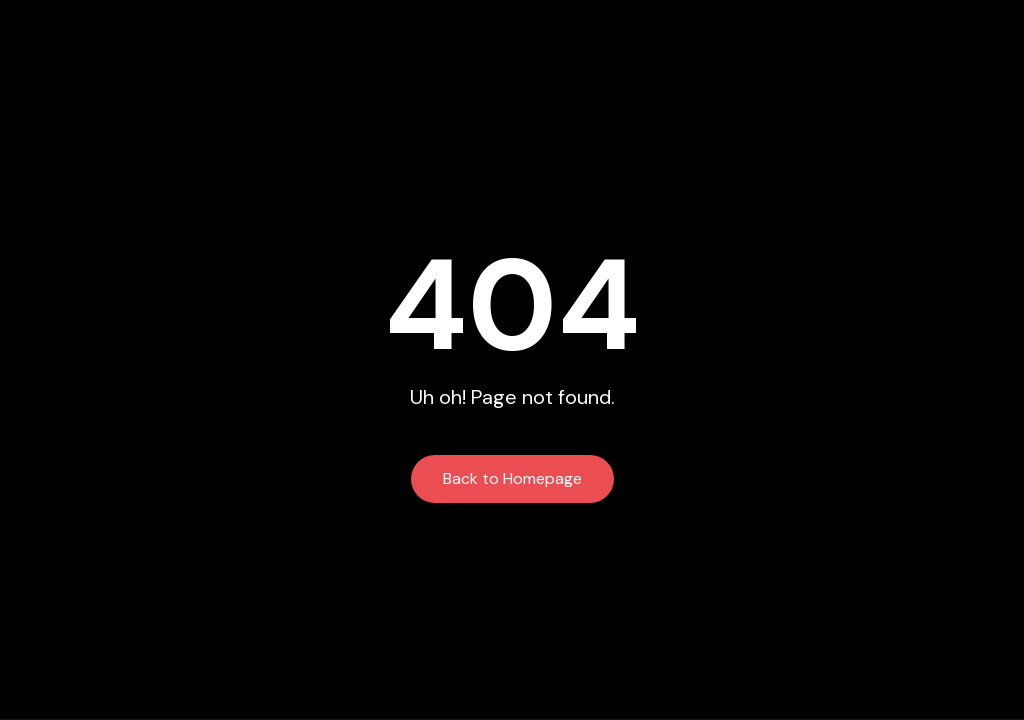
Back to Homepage (512, 478)
